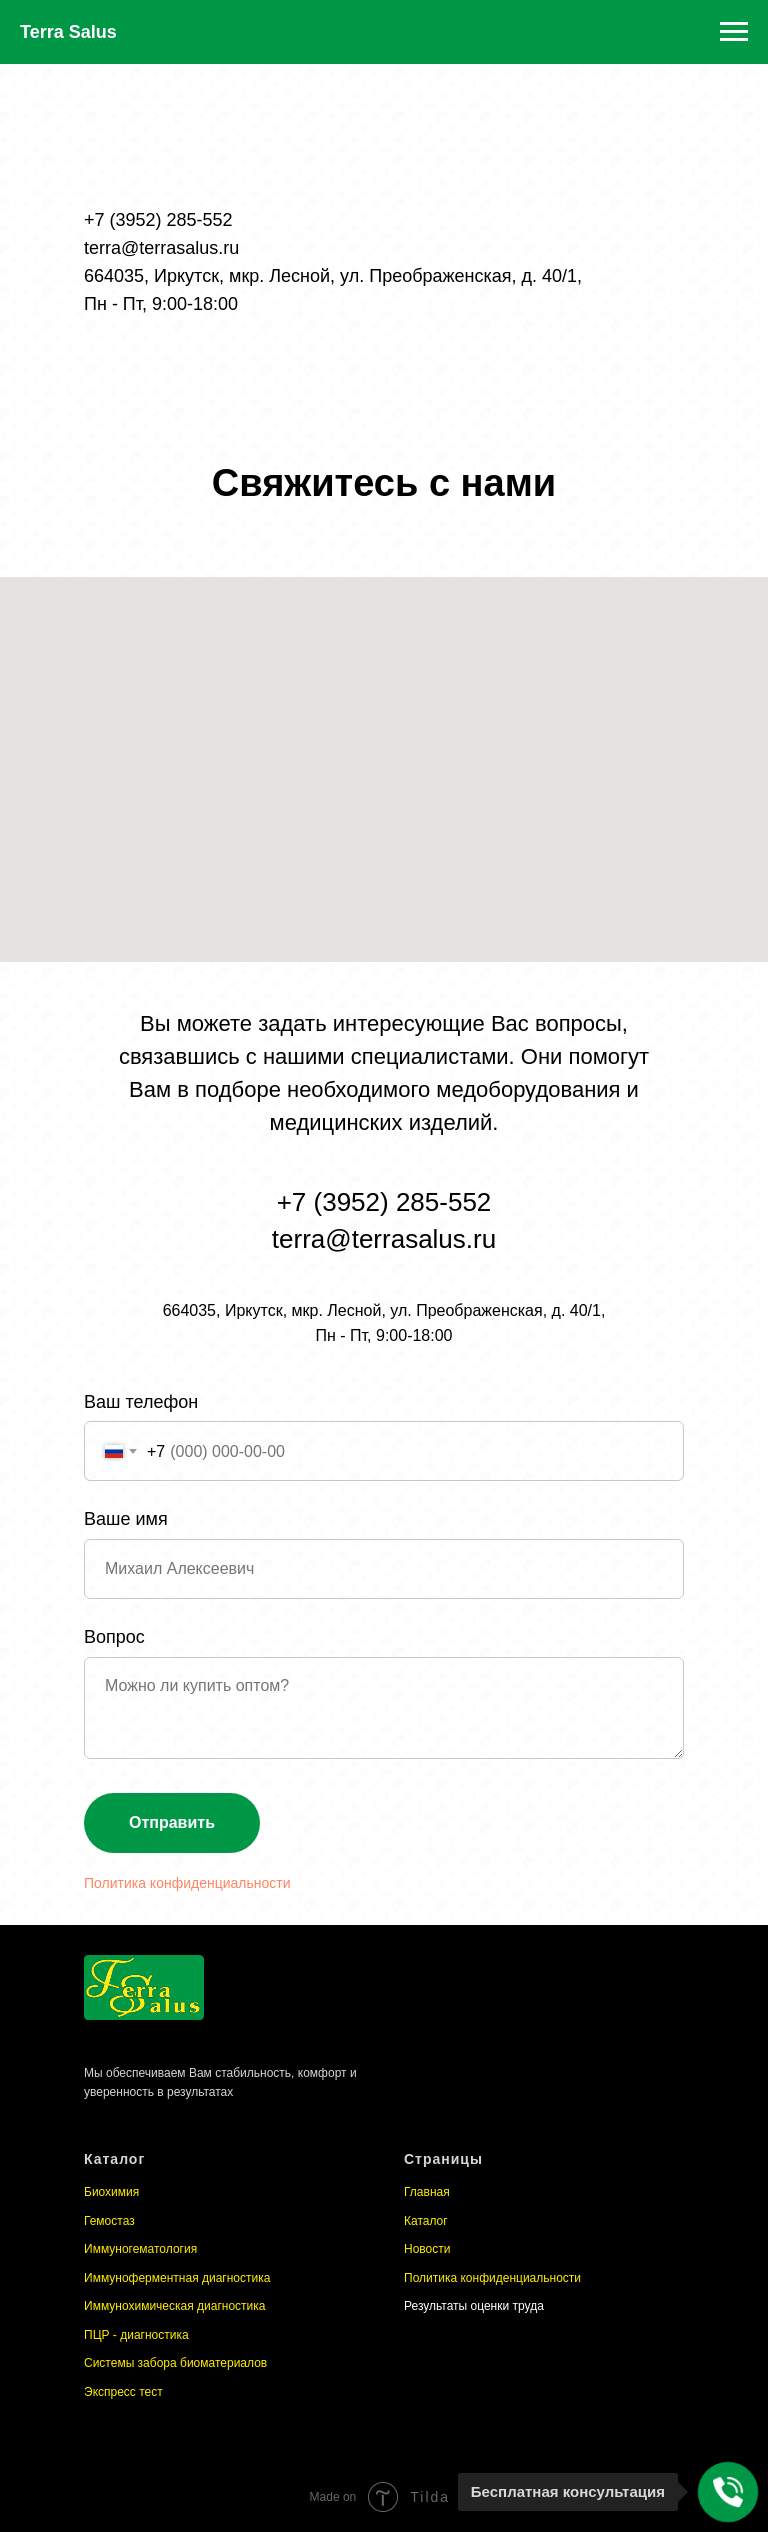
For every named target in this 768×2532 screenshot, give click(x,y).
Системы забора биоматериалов (175, 2363)
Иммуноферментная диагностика (177, 2278)
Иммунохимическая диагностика (174, 2306)
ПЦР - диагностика (136, 2335)
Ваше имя (126, 1519)
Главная (427, 2192)
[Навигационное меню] (734, 32)
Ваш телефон (141, 1402)
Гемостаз (109, 2221)
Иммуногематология (140, 2249)
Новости (427, 2249)
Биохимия (111, 2192)
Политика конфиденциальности (187, 1883)
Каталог (426, 2221)
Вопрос (114, 1637)
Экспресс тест (123, 2392)
